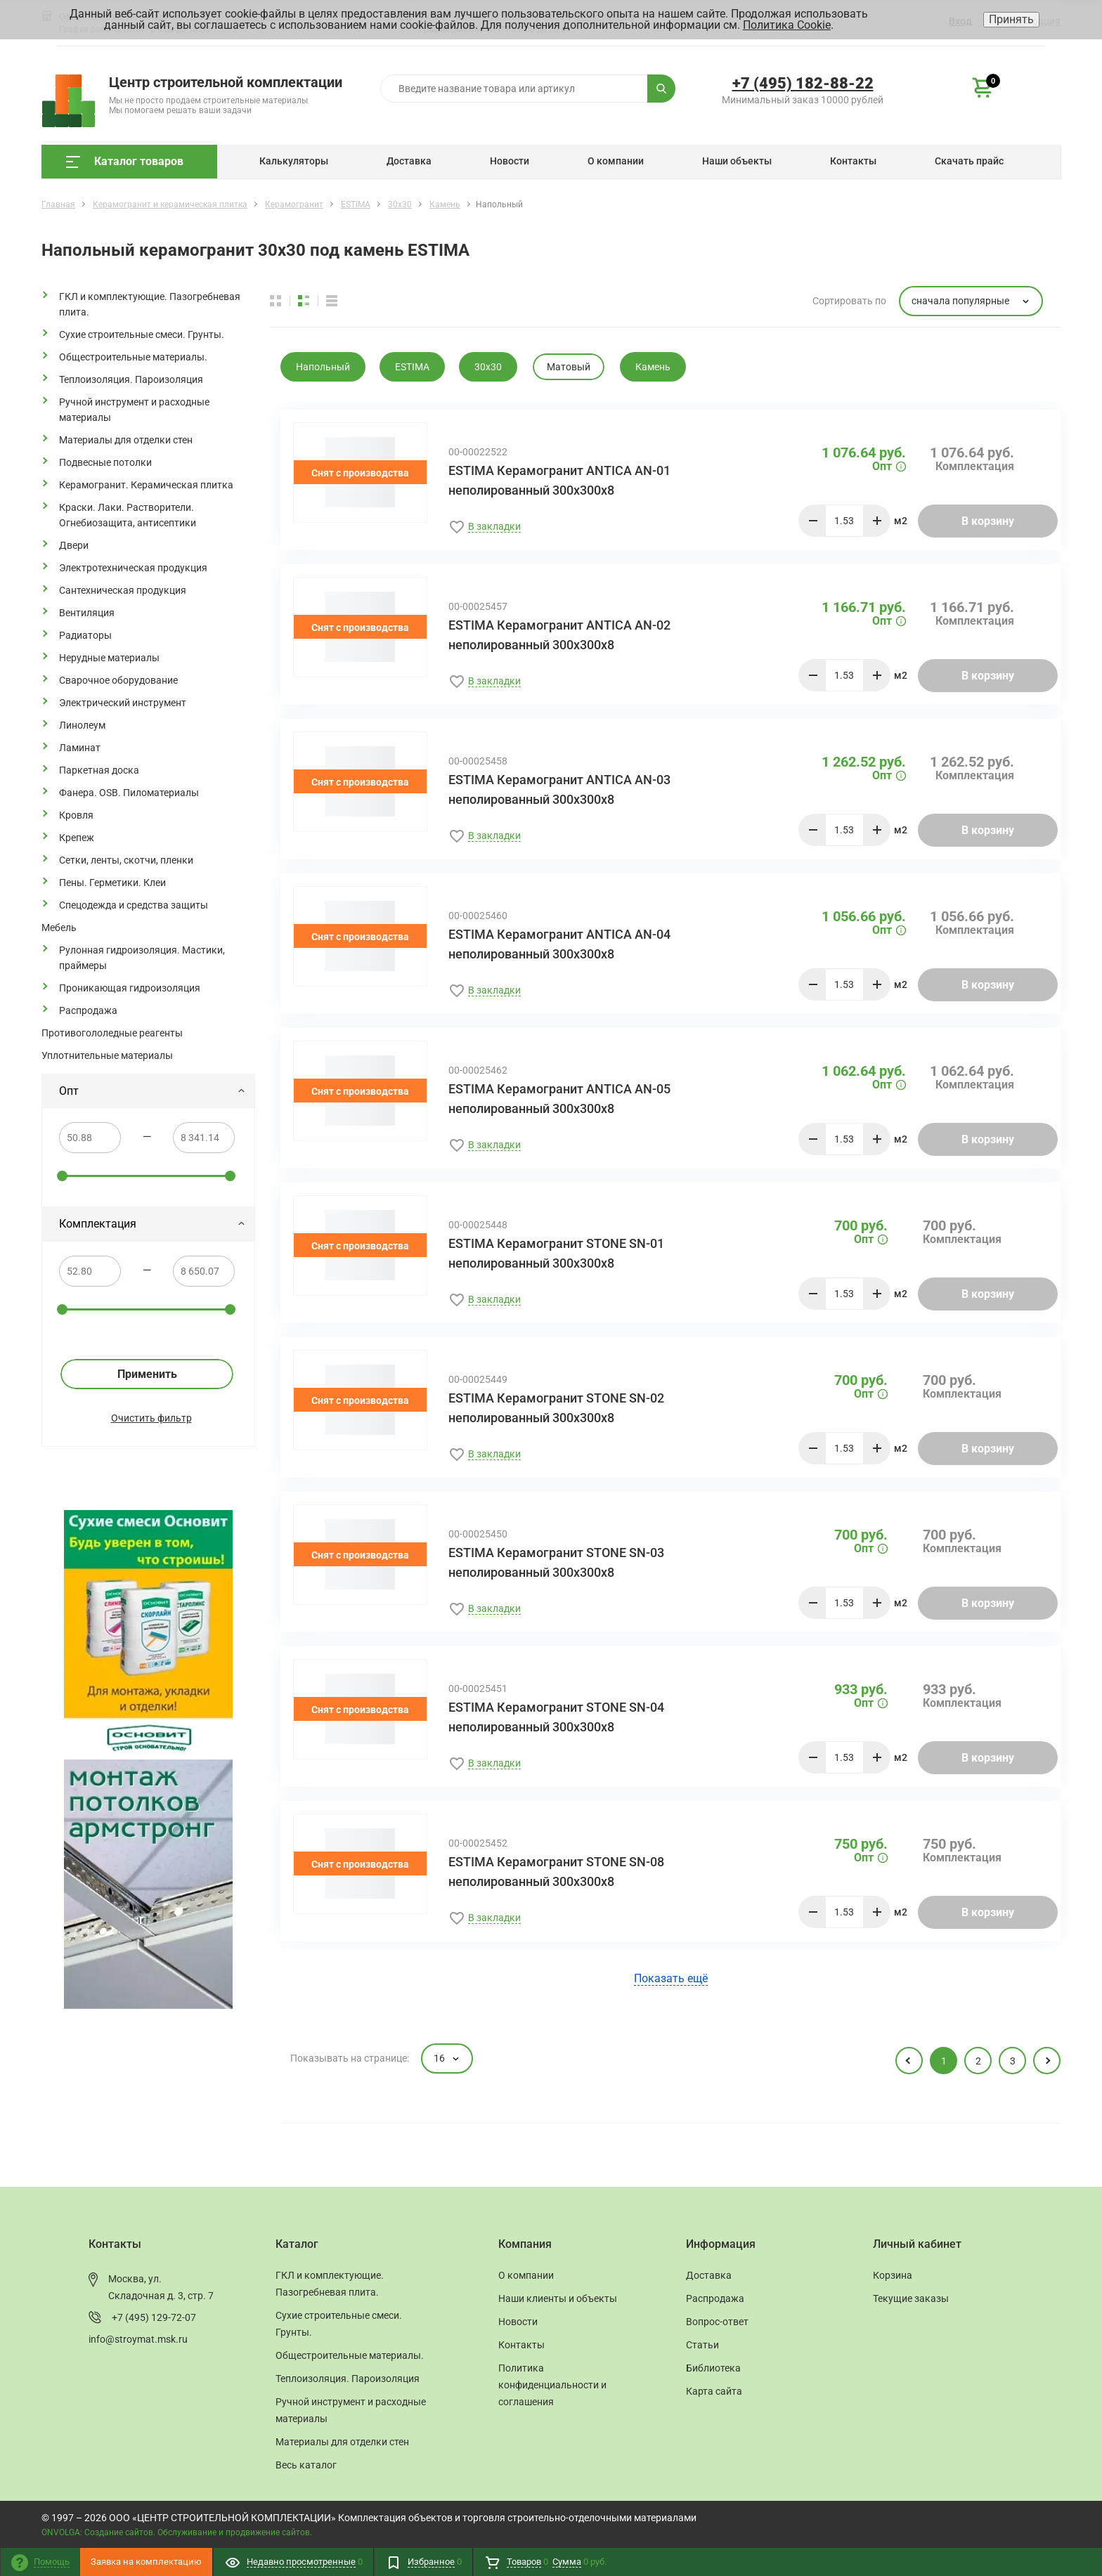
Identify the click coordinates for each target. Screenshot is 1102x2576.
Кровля (76, 815)
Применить (147, 1374)
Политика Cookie (787, 25)
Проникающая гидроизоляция (129, 988)
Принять (1011, 19)
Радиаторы (85, 635)
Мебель (59, 927)
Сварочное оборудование (118, 680)
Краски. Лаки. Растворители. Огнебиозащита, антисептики (127, 515)
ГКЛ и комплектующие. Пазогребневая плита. (149, 304)
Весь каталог (306, 2465)
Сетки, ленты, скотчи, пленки (126, 860)
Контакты (853, 161)
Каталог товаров (124, 161)
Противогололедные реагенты (112, 1033)
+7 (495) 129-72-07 (154, 2317)
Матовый (568, 366)
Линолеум (82, 725)
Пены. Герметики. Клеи (112, 882)
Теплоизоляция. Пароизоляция (131, 379)
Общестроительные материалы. (133, 357)
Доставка (409, 161)
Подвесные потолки (105, 462)
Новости (509, 161)
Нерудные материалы (109, 657)
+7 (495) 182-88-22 (803, 83)
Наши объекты (737, 161)
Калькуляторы (293, 161)
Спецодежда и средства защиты (133, 905)
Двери (74, 545)
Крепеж (76, 837)
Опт (152, 1091)
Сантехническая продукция (122, 590)
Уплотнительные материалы (107, 1055)
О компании (616, 161)
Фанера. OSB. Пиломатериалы (129, 792)
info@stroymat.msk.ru (138, 2339)
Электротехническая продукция (133, 567)
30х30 (488, 366)
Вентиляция (87, 612)
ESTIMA (412, 366)
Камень (652, 366)
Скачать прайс (969, 161)
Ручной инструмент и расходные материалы (134, 409)
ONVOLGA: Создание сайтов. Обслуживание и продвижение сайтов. (176, 2532)
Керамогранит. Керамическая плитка (146, 484)
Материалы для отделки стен (126, 439)
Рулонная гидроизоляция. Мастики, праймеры (142, 957)
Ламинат (80, 747)
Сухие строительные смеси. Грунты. (141, 334)
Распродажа (88, 1010)
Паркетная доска (99, 770)
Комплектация (152, 1223)
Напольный (323, 366)
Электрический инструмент (122, 702)
